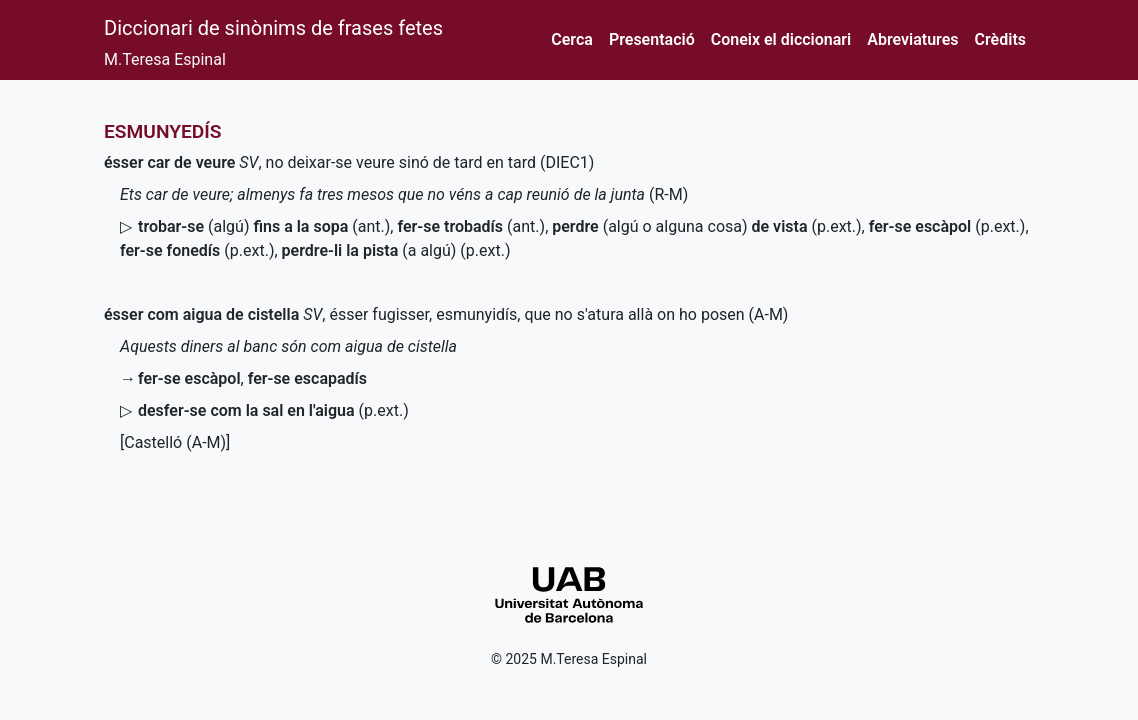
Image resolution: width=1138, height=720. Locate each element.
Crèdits (1000, 39)
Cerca (572, 39)
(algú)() (264, 226)
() (471, 226)
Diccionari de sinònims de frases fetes (273, 28)
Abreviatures (912, 39)
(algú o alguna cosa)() (706, 226)
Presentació (652, 39)
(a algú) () (396, 250)
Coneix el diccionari (781, 39)
